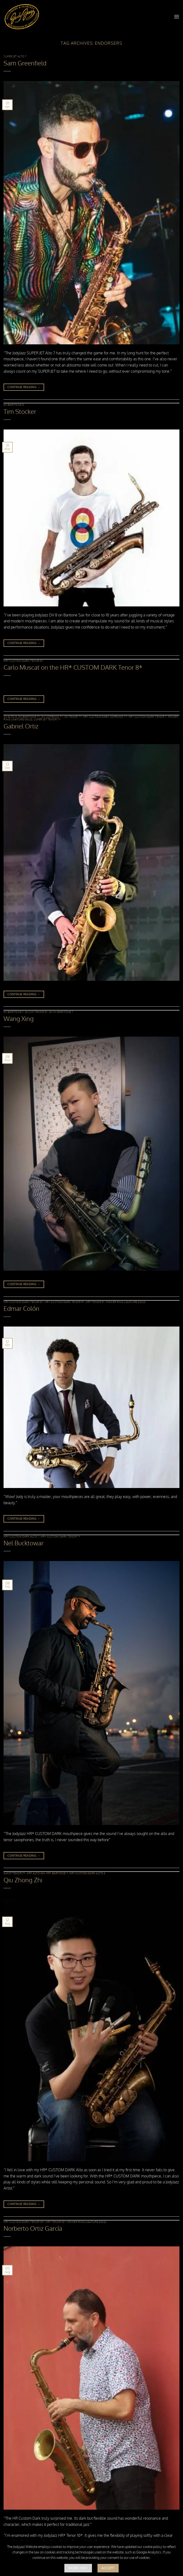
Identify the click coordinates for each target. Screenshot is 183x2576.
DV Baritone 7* (29, 716)
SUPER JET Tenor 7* (47, 719)
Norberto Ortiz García (33, 2228)
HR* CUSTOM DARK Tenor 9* (64, 1302)
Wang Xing (19, 1018)
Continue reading (23, 387)
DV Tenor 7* (73, 716)
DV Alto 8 (10, 716)
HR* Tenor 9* (95, 1302)
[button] (176, 16)
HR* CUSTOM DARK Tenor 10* (24, 2222)
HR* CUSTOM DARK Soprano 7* (105, 716)
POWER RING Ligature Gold (125, 1302)
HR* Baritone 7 (57, 1873)
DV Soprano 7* (52, 716)
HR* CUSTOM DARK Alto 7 (21, 1536)
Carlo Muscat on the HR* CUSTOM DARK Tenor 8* (73, 667)
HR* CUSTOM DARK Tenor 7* (60, 1536)
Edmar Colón (21, 1308)
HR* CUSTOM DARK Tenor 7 (148, 716)
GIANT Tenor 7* (14, 1873)
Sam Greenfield (25, 63)
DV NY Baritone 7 (61, 1012)
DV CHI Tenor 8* (36, 1012)
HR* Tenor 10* (56, 2222)
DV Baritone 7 (14, 1012)
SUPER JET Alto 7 (15, 56)
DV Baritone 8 (14, 404)
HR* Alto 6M (36, 1873)
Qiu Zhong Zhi (23, 1880)
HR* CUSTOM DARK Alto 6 (87, 1873)
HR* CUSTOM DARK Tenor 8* (23, 661)
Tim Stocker (20, 411)
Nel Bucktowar (24, 1543)
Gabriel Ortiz (21, 726)
